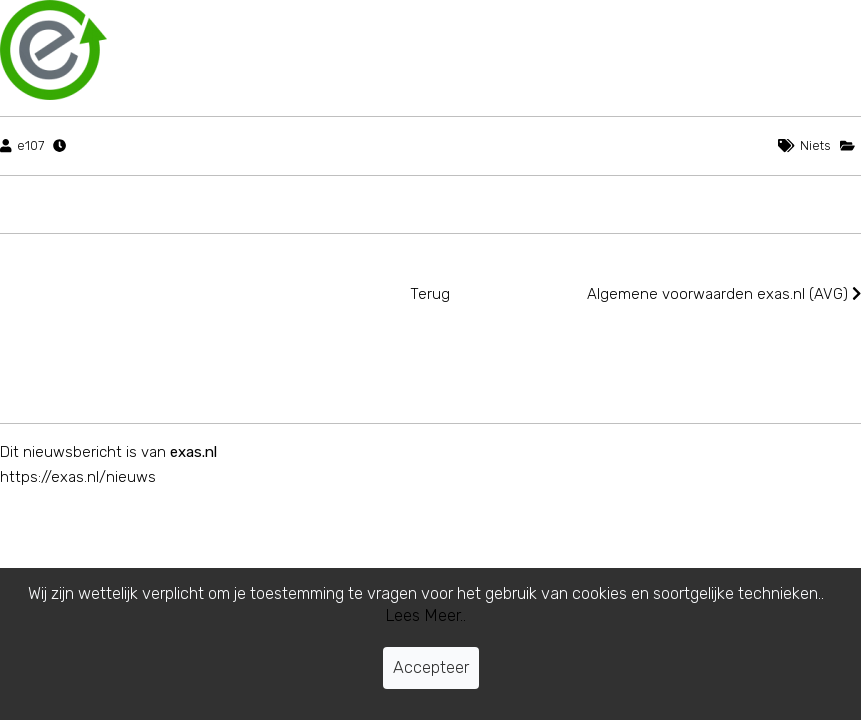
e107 (30, 145)
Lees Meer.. (425, 615)
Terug (430, 294)
